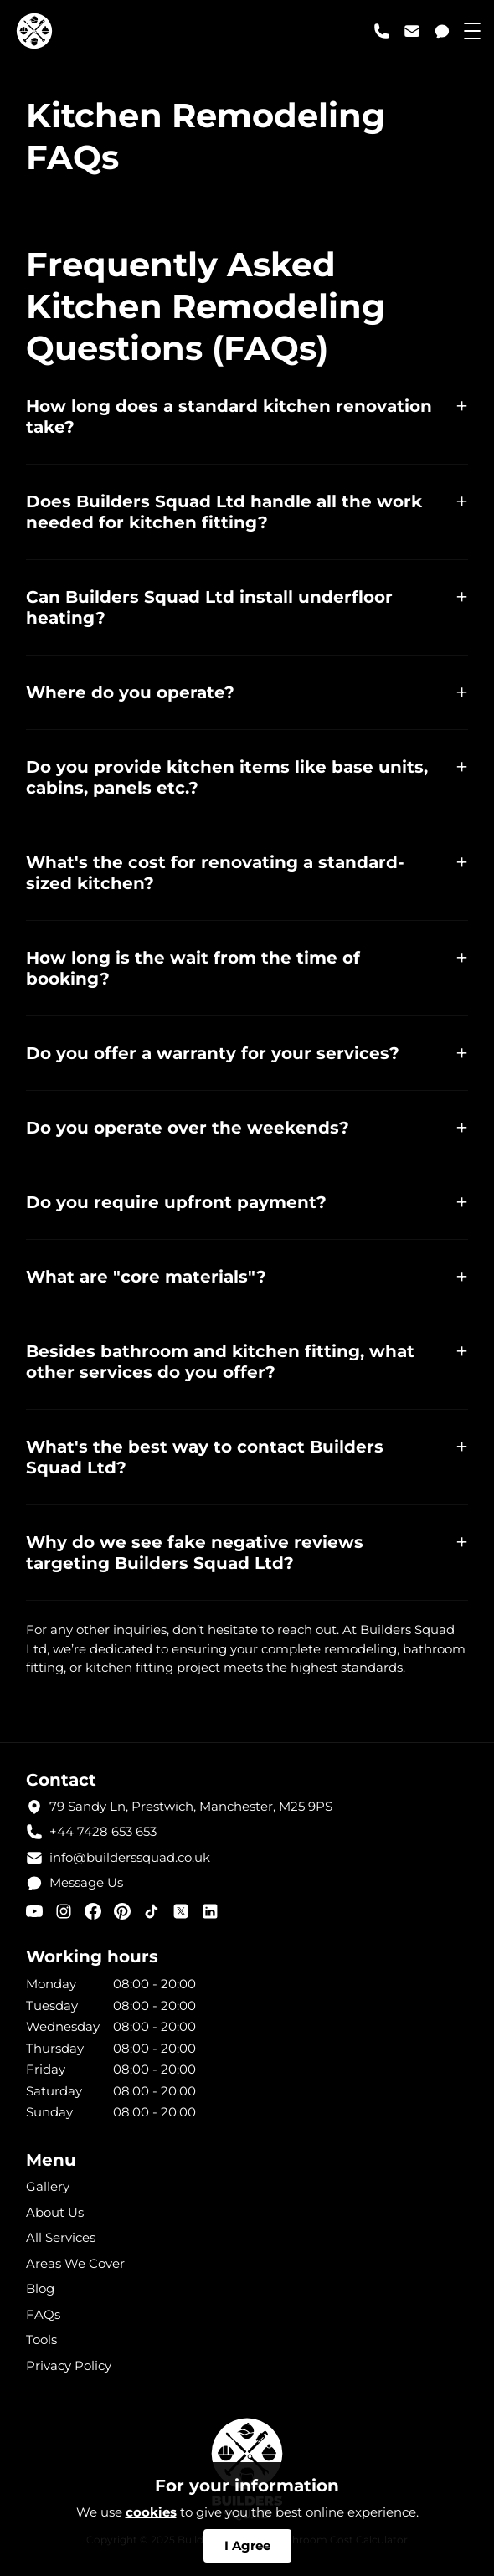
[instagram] (63, 1911)
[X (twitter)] (180, 1911)
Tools (41, 2339)
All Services (60, 2237)
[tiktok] (151, 1911)
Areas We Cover (75, 2263)
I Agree (247, 2545)
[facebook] (93, 1911)
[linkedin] (210, 1911)
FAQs (43, 2314)
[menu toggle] (472, 31)
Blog (40, 2288)
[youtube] (34, 1911)
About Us (55, 2212)
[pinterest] (122, 1911)
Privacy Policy (68, 2365)
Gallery (47, 2186)
